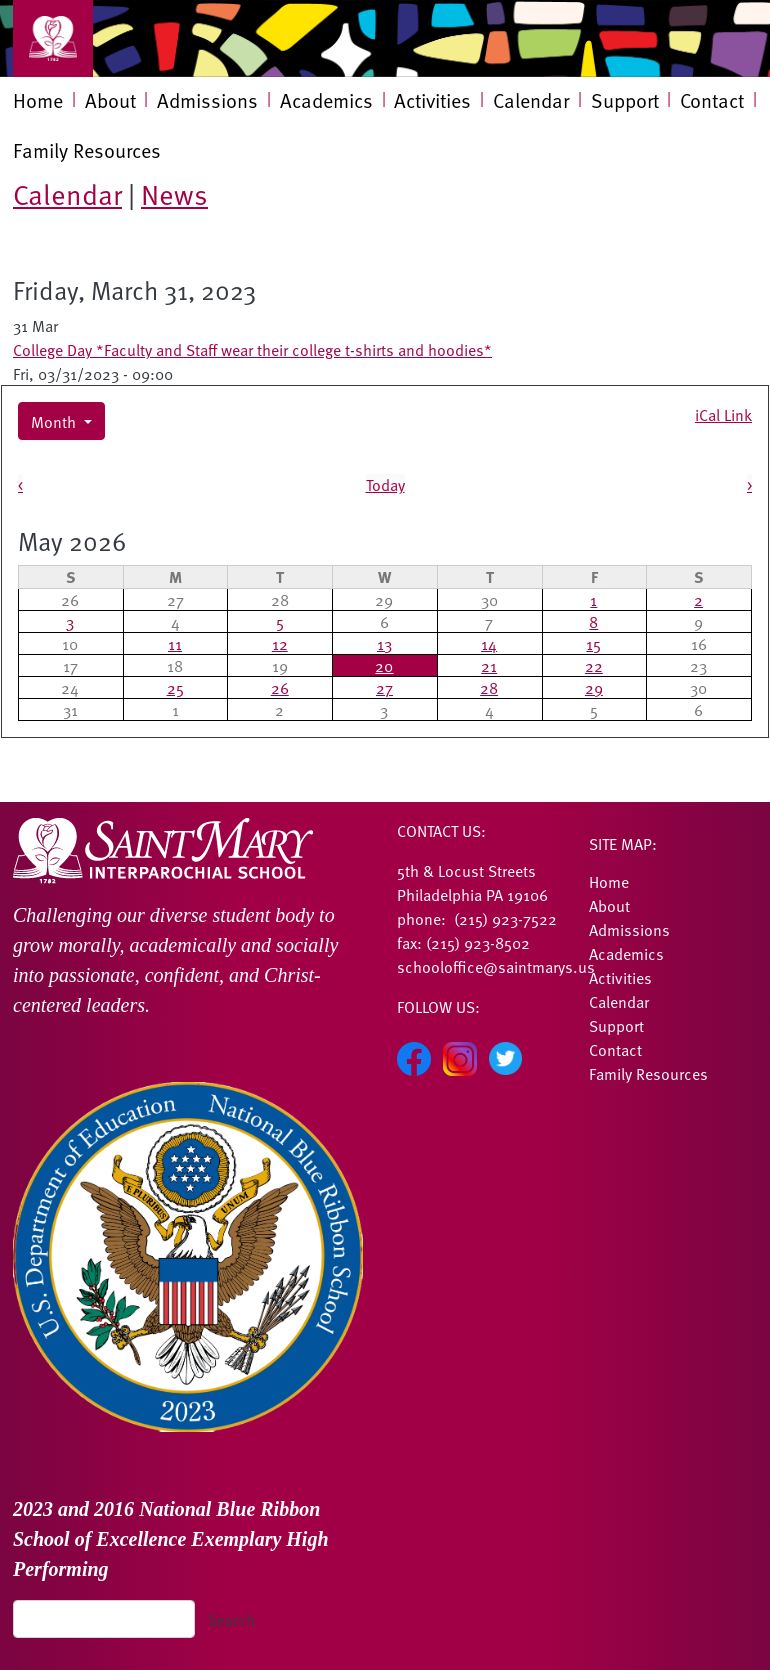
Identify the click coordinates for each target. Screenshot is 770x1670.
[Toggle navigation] (53, 38)
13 (384, 643)
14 (489, 643)
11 (175, 643)
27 (384, 687)
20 (384, 665)
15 (593, 643)
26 (280, 687)
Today (385, 484)
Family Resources (87, 150)
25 (175, 687)
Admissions (207, 100)
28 (489, 687)
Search (231, 1619)
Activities (432, 100)
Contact (712, 100)
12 (280, 643)
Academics (326, 100)
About (110, 100)
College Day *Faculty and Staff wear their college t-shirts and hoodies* (252, 349)
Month (55, 421)
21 (489, 665)
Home (38, 100)
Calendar (531, 100)
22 (594, 665)
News (174, 193)
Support (625, 100)
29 (594, 687)
